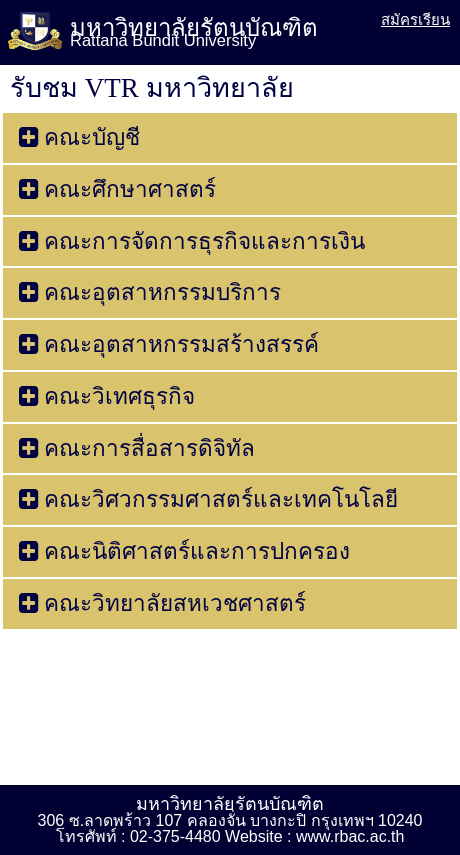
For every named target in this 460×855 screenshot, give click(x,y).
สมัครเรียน (415, 19)
